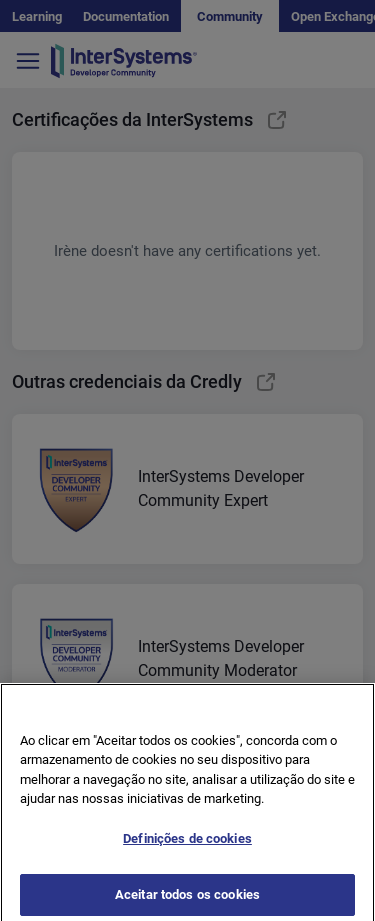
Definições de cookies (187, 844)
